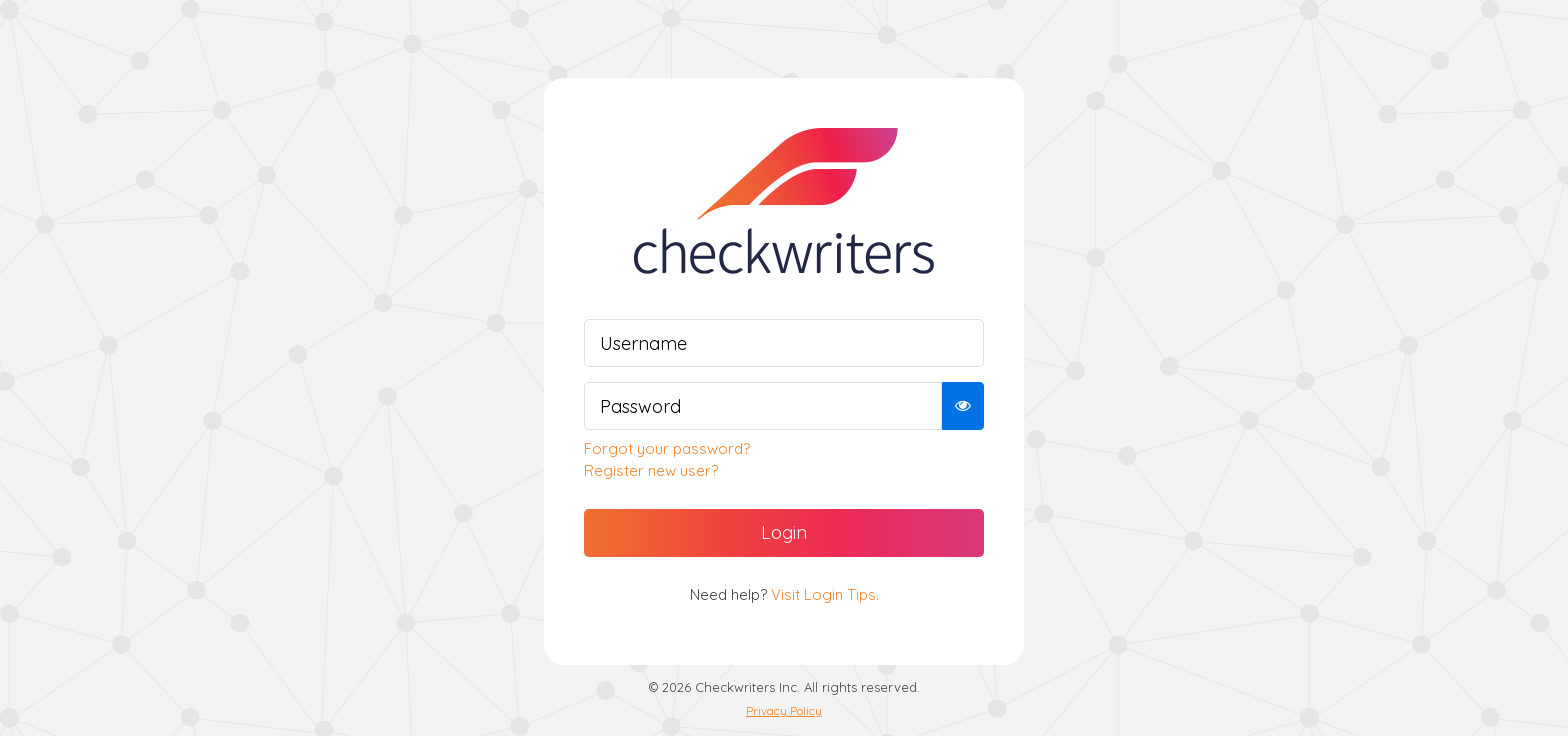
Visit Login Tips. (825, 594)
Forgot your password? (667, 448)
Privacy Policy (784, 710)
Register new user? (651, 470)
